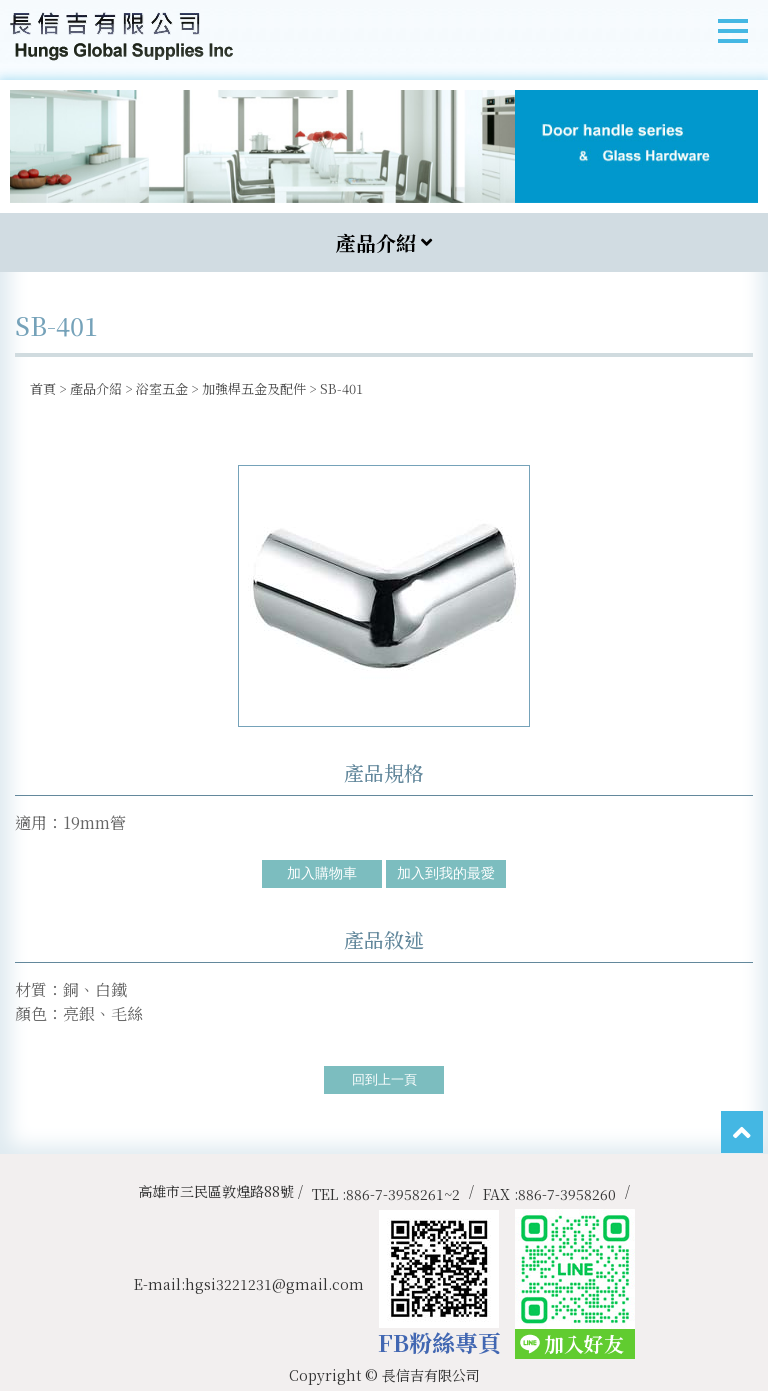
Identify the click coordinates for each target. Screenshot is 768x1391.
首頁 (43, 388)
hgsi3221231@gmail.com (274, 1284)
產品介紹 (96, 388)
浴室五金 (162, 388)
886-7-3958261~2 (403, 1194)
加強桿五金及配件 (254, 388)
